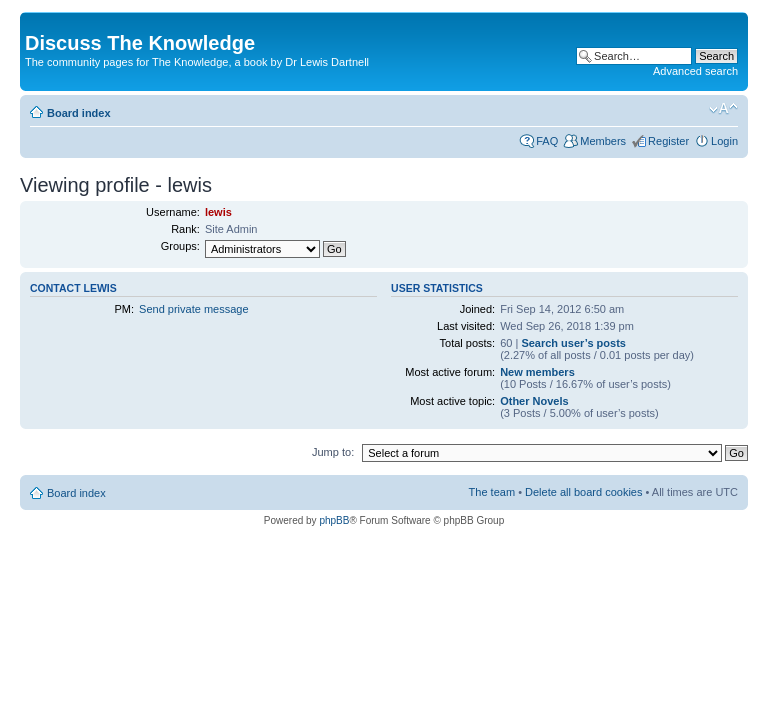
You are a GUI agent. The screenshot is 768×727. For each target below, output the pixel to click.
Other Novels (534, 401)
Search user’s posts (573, 343)
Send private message (193, 309)
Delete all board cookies (583, 492)
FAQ (547, 141)
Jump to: (333, 452)
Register (668, 141)
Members (603, 141)
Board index (79, 113)
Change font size (723, 109)
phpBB (334, 520)
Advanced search (695, 71)
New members (537, 372)
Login (724, 141)
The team (492, 492)
